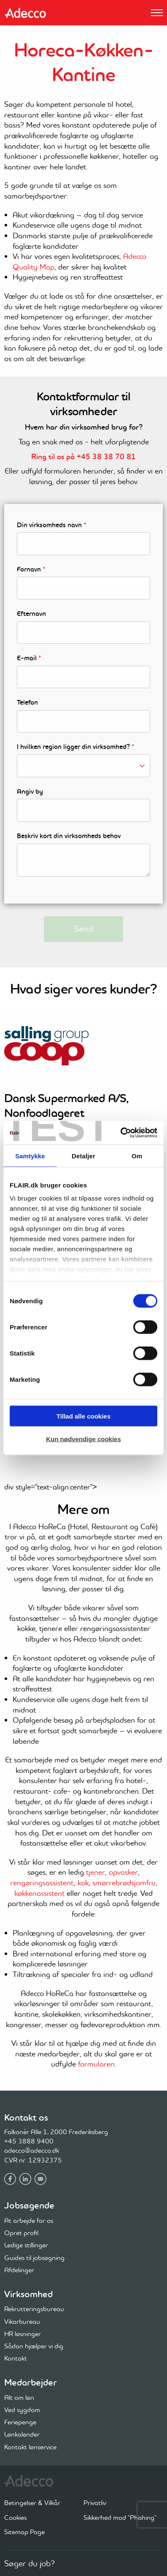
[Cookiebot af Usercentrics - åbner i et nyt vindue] (120, 1132)
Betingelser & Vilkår (32, 2502)
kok (83, 1882)
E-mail (29, 658)
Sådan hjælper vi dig (33, 2346)
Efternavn (31, 614)
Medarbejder (30, 2382)
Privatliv (95, 2502)
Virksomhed (28, 2294)
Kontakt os (26, 2117)
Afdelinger (19, 2270)
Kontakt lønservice (30, 2447)
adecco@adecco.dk (31, 2150)
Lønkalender (22, 2434)
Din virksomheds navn (51, 525)
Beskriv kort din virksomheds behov (69, 836)
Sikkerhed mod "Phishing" (120, 2517)
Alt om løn (19, 2397)
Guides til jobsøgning (34, 2257)
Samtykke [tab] (30, 1155)
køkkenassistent (39, 1893)
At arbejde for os (28, 2220)
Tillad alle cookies (83, 1415)
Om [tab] (137, 1155)
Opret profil (21, 2232)
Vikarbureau (22, 2321)
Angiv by (30, 791)
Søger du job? (29, 2563)
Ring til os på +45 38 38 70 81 (83, 456)
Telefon (27, 702)
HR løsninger (22, 2333)
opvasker (123, 1872)
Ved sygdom (22, 2409)
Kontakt (15, 2358)
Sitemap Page (24, 2531)
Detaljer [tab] (83, 1155)
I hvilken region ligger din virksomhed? (76, 747)
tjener (95, 1872)
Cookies (15, 2517)
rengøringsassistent (42, 1882)
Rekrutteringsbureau (34, 2308)
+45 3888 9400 (29, 2141)
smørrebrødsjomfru (124, 1882)
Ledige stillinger (26, 2245)
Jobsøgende (29, 2205)
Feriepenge (20, 2422)
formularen (96, 2064)
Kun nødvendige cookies (83, 1439)
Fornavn (31, 569)
